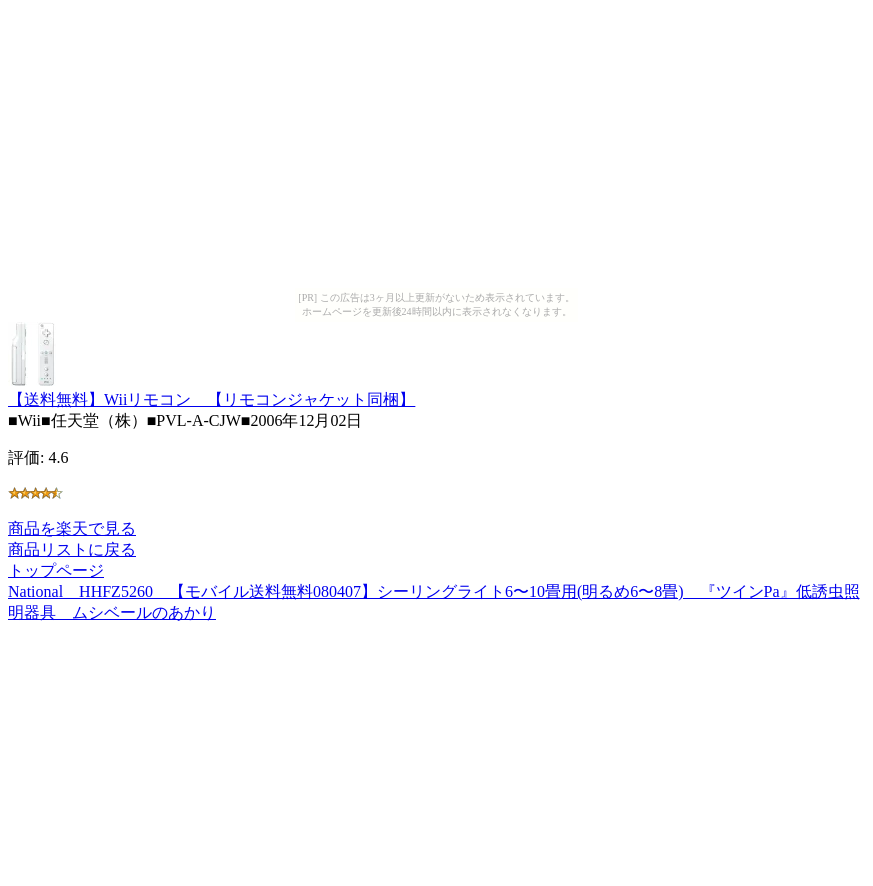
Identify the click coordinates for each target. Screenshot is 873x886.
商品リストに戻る (72, 549)
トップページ (56, 570)
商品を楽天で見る (72, 528)
